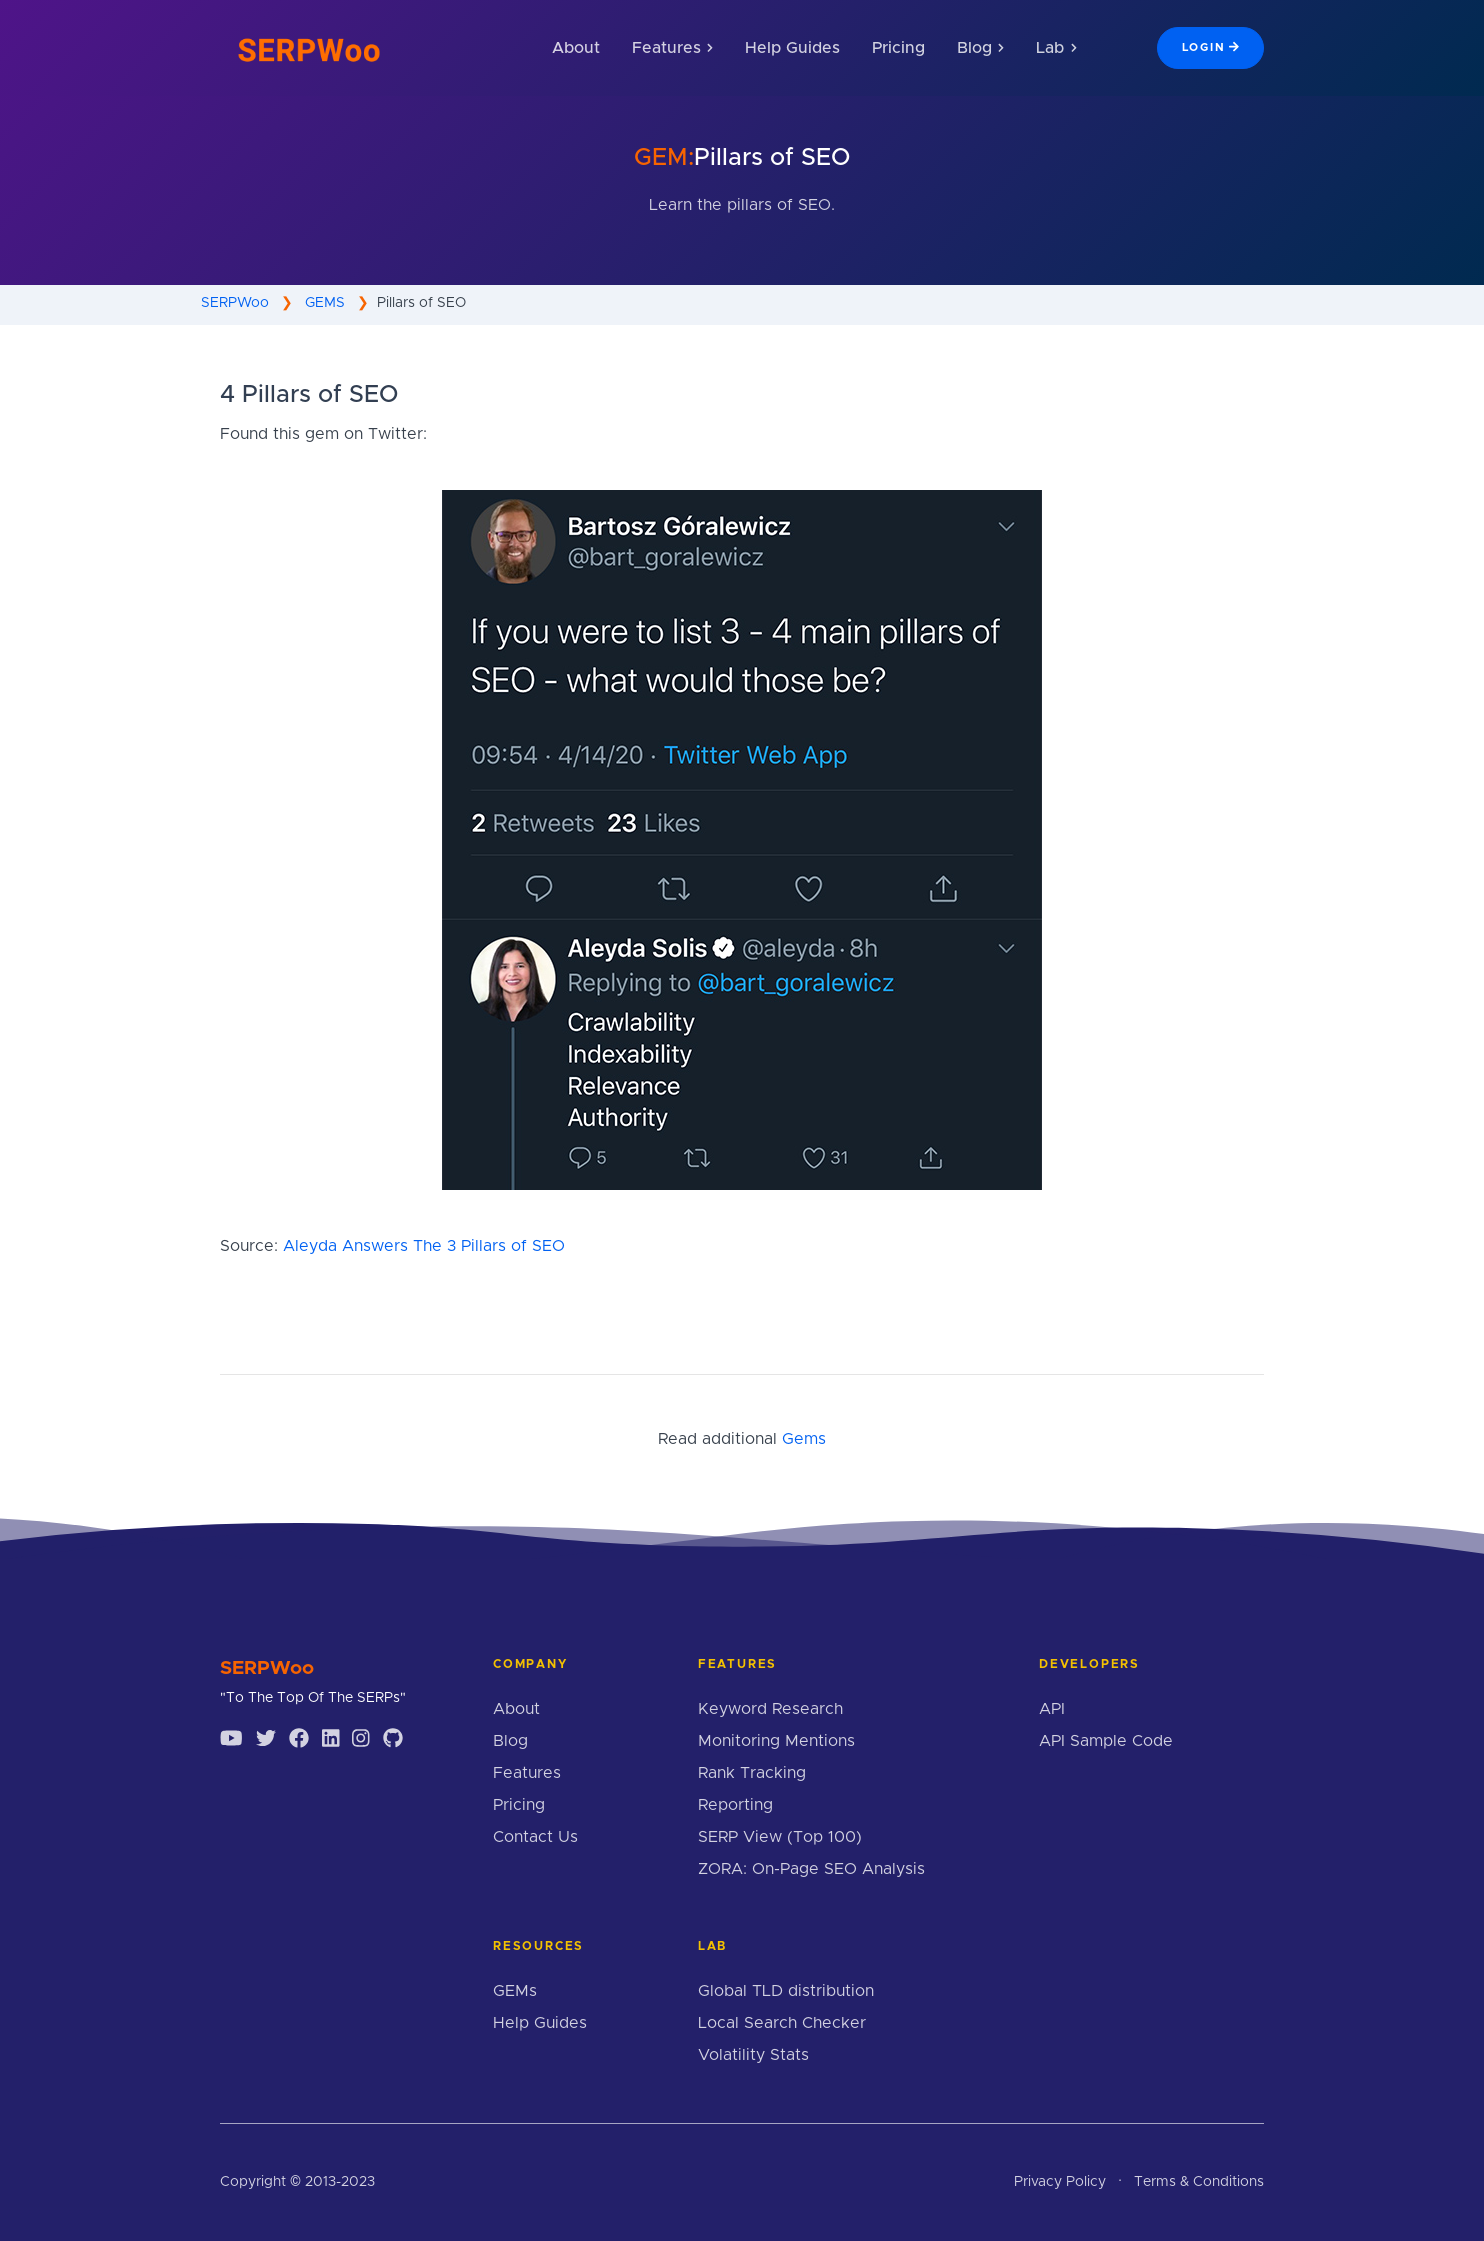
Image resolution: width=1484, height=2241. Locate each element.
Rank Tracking (752, 1773)
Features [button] (672, 48)
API (1052, 1709)
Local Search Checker (782, 2023)
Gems (804, 1439)
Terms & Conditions (1199, 2182)
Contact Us (535, 1837)
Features (527, 1773)
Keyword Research (770, 1709)
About (576, 48)
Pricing (898, 48)
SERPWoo (235, 303)
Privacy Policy (1060, 2182)
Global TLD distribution (786, 1991)
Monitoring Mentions (776, 1741)
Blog (510, 1741)
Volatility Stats (753, 2055)
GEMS (325, 303)
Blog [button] (980, 48)
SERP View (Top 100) (780, 1837)
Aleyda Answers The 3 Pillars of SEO (424, 1246)
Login (1210, 47)
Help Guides (792, 48)
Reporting (735, 1805)
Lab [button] (1056, 48)
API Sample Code (1106, 1741)
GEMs (515, 1991)
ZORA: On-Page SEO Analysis (811, 1869)
